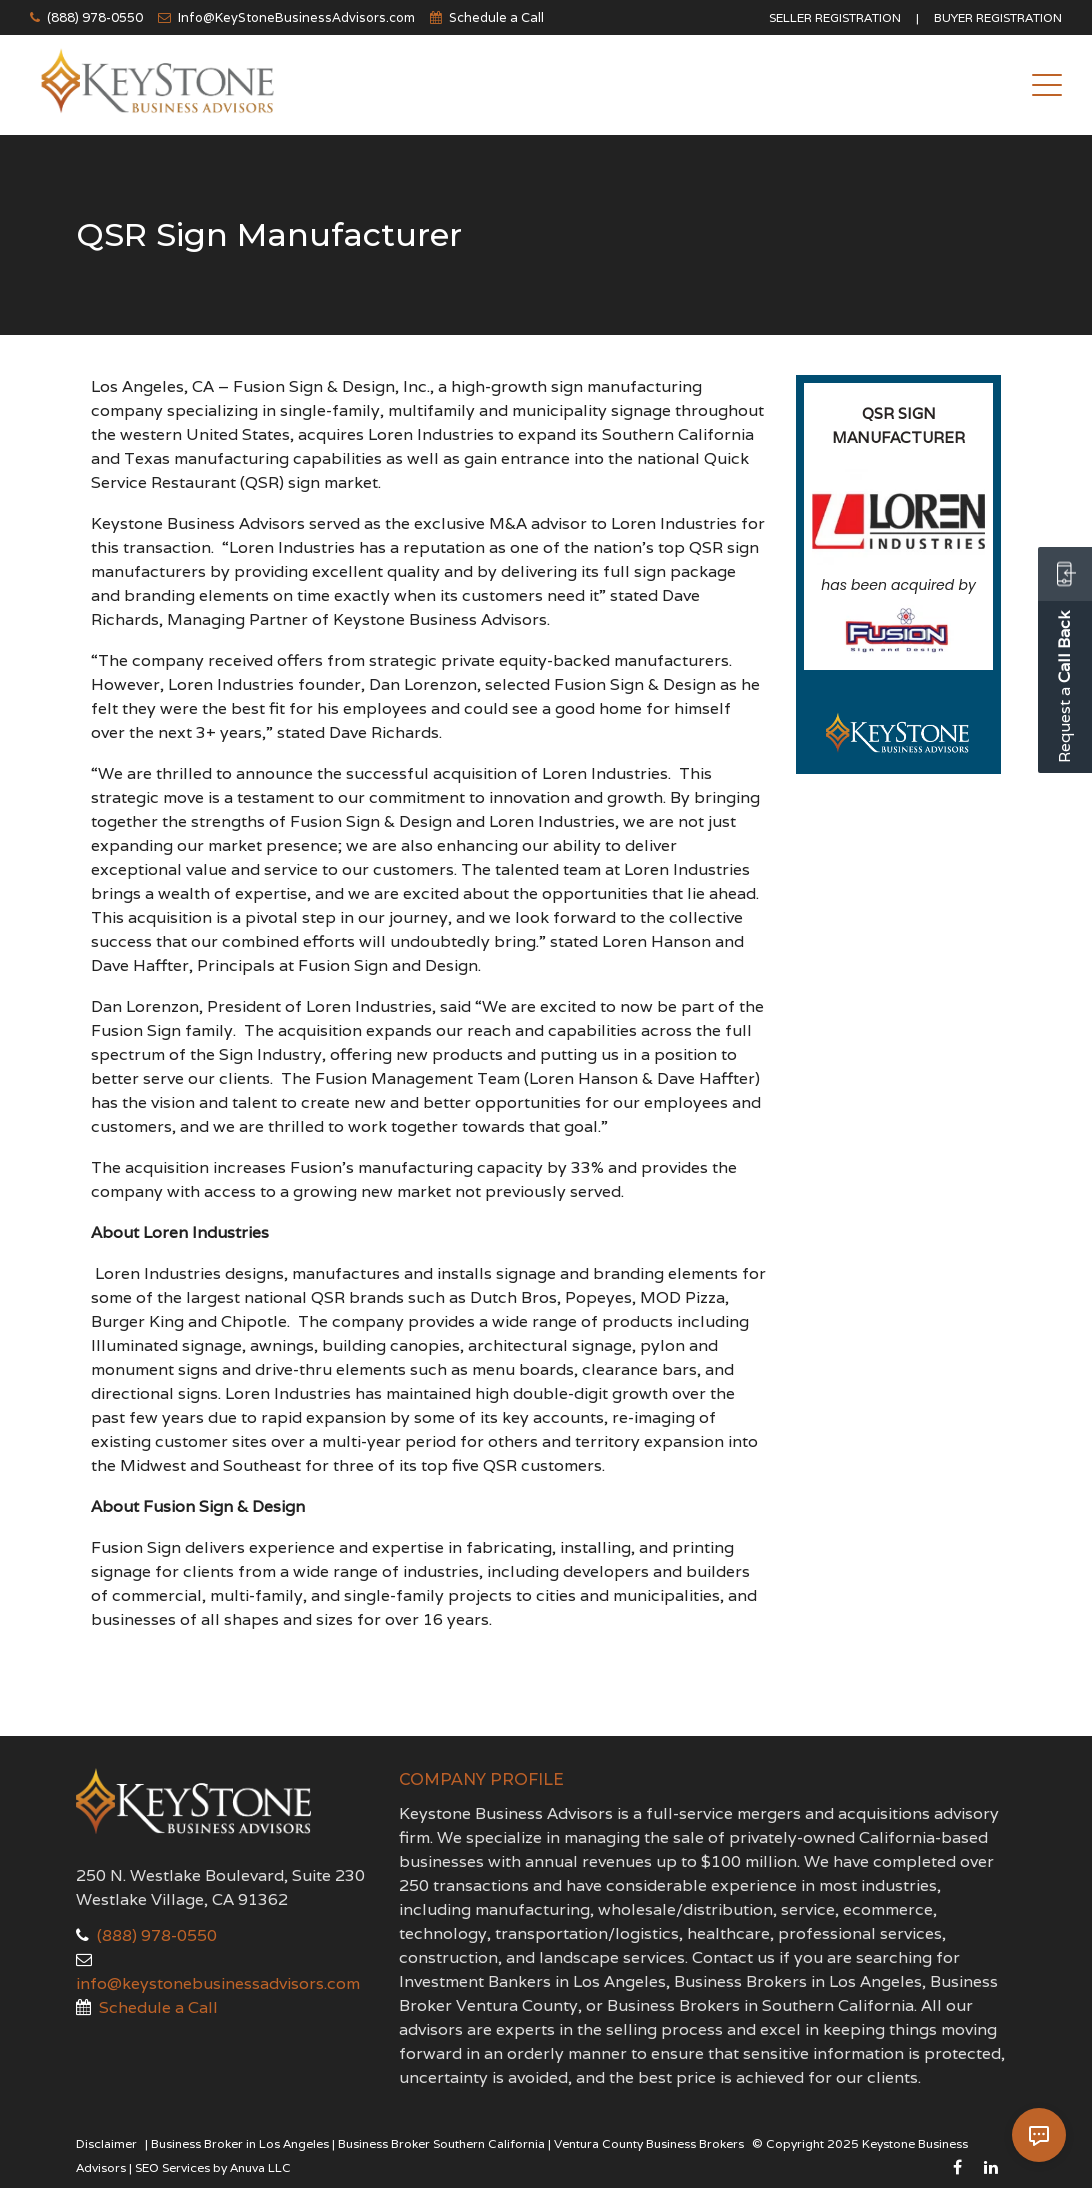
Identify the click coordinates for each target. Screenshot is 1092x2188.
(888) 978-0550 (95, 17)
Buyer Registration (998, 17)
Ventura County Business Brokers (649, 2143)
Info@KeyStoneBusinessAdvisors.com (296, 17)
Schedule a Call (496, 17)
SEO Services (172, 2167)
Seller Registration (835, 17)
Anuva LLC (260, 2167)
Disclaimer (106, 2143)
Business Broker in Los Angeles (240, 2143)
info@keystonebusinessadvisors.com (218, 1983)
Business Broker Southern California (441, 2143)
